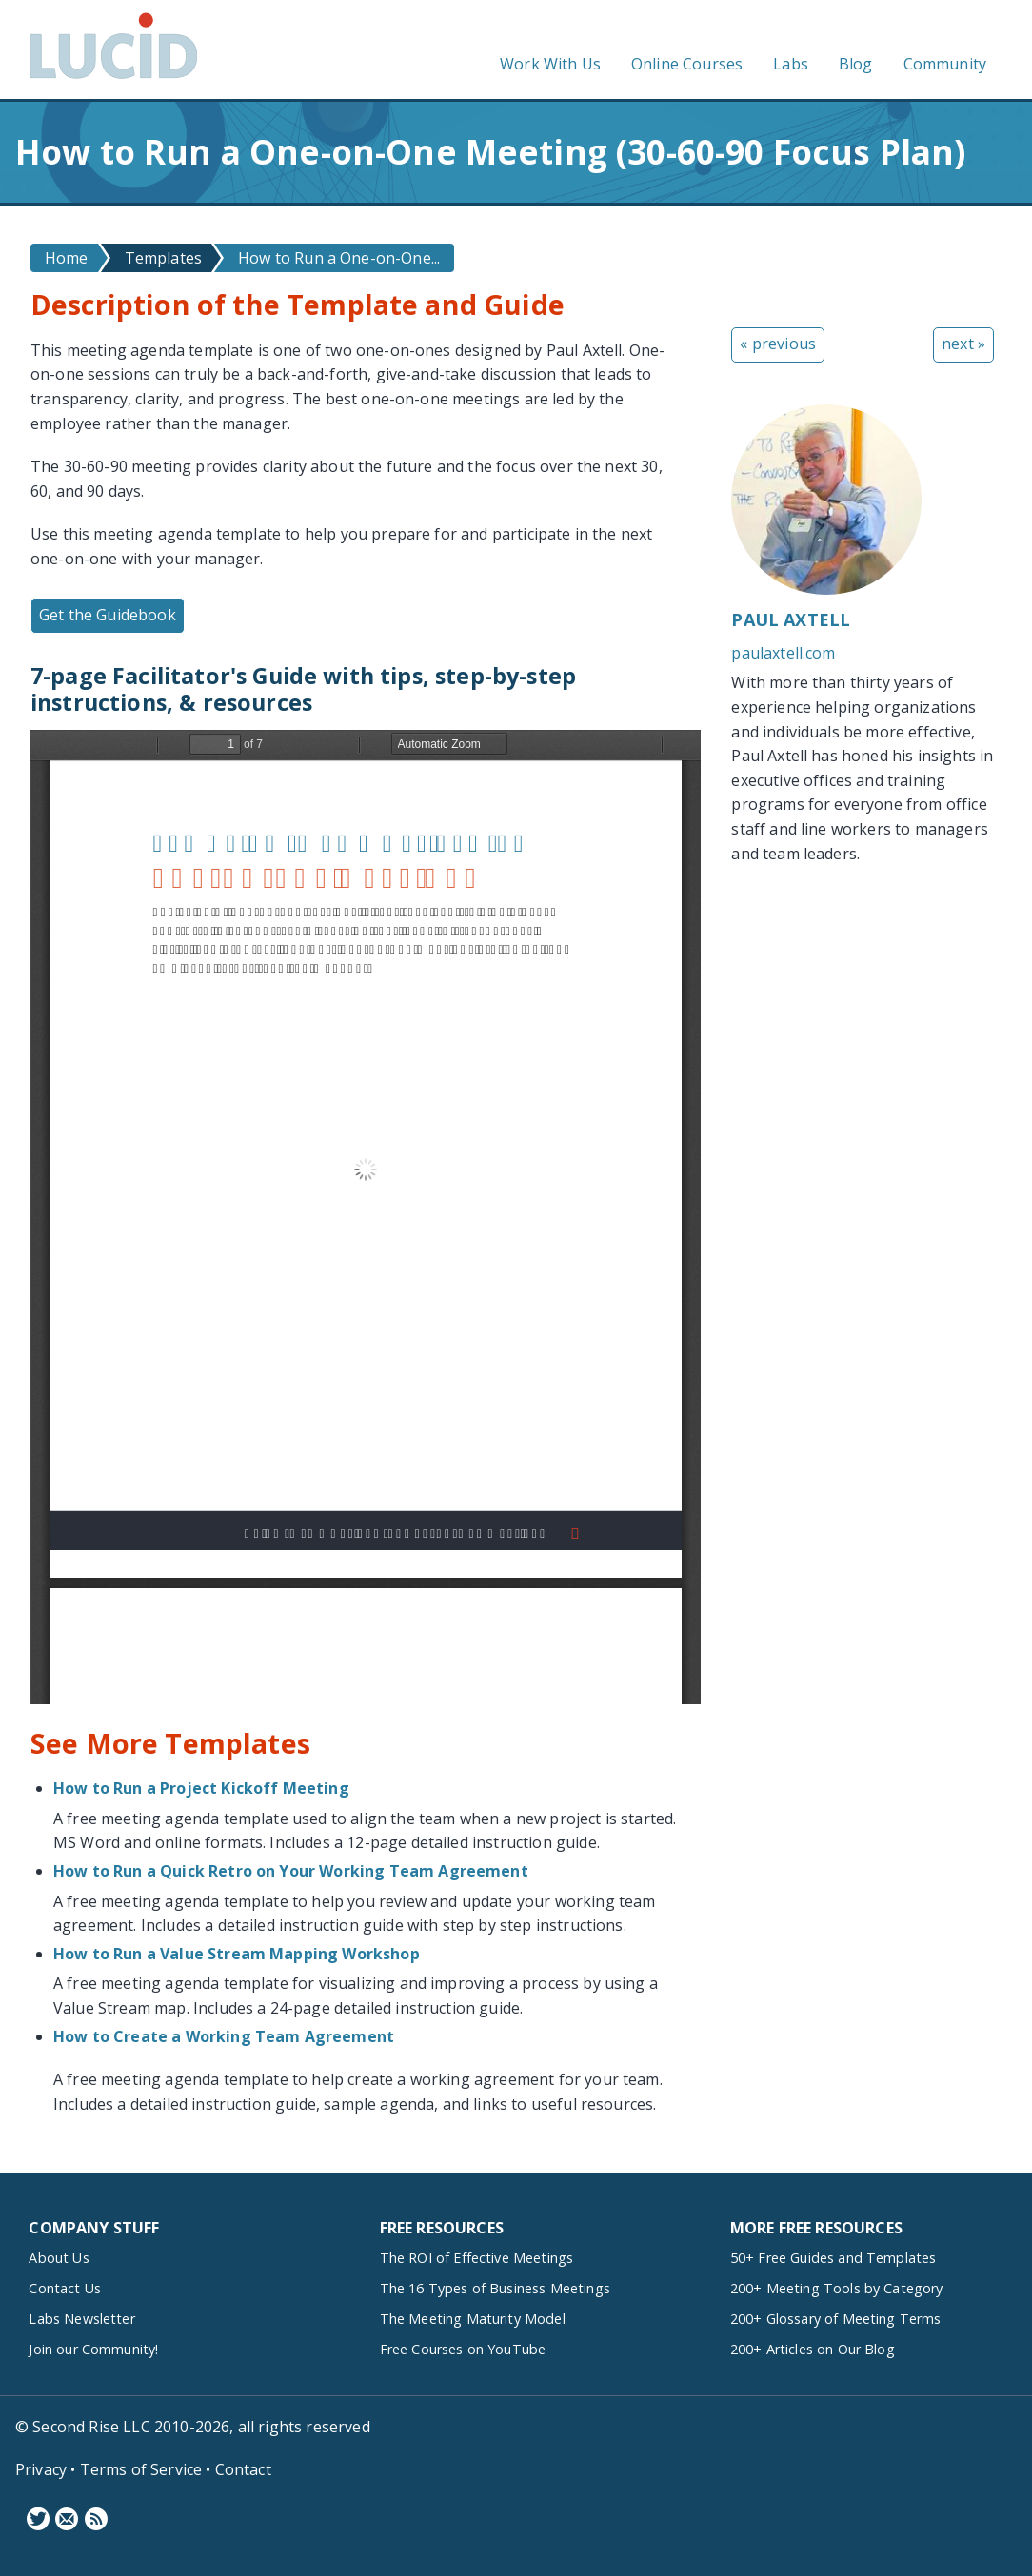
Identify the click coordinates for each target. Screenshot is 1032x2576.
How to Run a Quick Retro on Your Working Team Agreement (290, 1870)
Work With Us (550, 63)
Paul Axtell (790, 619)
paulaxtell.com (783, 652)
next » (963, 343)
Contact (243, 2469)
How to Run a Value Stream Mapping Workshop (236, 1953)
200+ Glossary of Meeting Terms (836, 2319)
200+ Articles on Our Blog (812, 2349)
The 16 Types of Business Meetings (495, 2288)
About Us (59, 2258)
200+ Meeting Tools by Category (836, 2288)
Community (944, 63)
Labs (790, 63)
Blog (856, 63)
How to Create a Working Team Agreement (223, 2036)
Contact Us (65, 2288)
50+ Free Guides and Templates (833, 2258)
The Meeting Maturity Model (473, 2319)
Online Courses (687, 63)
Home (67, 257)
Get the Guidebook (107, 614)
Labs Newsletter (81, 2319)
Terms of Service (141, 2469)
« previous (778, 343)
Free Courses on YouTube (463, 2349)
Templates (163, 257)
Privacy (41, 2469)
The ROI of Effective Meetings (477, 2258)
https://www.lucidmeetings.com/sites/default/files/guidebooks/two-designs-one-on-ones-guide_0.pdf (365, 1217)
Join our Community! (93, 2349)
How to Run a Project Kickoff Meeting (201, 1788)
